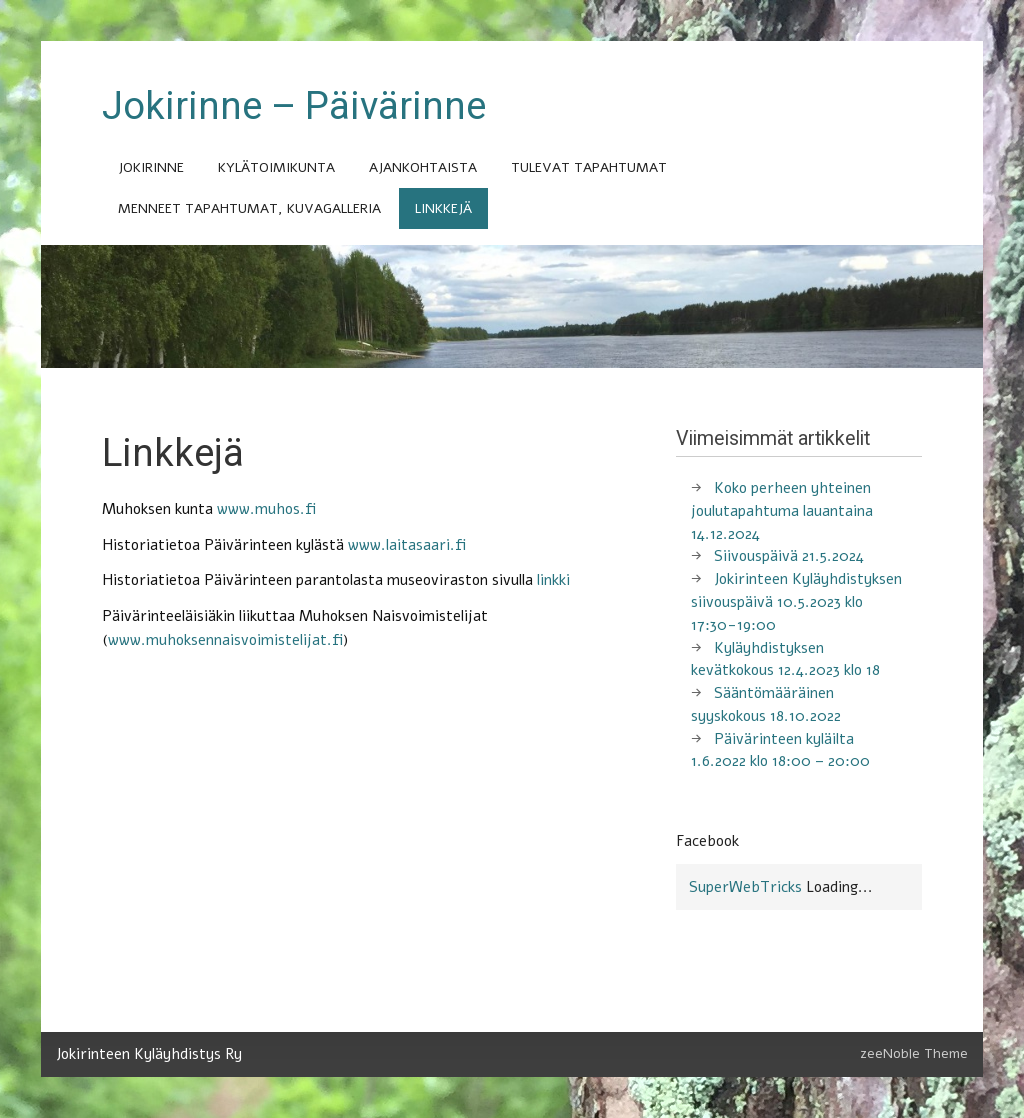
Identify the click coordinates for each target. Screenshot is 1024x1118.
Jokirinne (151, 167)
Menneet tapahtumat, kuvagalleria (249, 208)
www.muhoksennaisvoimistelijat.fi (225, 640)
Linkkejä (443, 208)
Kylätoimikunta (276, 167)
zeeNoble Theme (914, 1053)
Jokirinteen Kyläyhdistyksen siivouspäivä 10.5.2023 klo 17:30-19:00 (796, 602)
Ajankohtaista (423, 167)
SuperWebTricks (745, 887)
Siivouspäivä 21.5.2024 (789, 556)
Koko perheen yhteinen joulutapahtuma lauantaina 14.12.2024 (782, 511)
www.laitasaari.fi (407, 545)
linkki (553, 580)
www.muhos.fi (266, 509)
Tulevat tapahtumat (589, 167)
